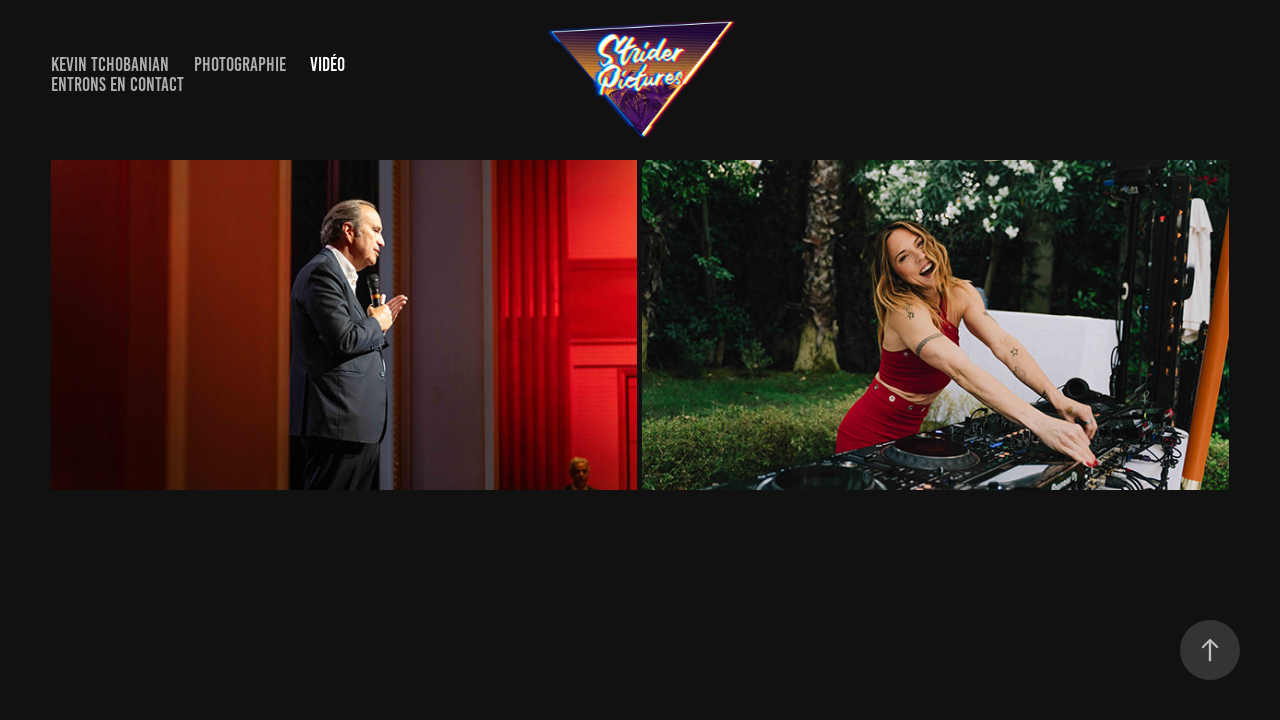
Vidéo (327, 64)
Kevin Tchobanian (110, 64)
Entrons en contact (117, 84)
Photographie (240, 64)
